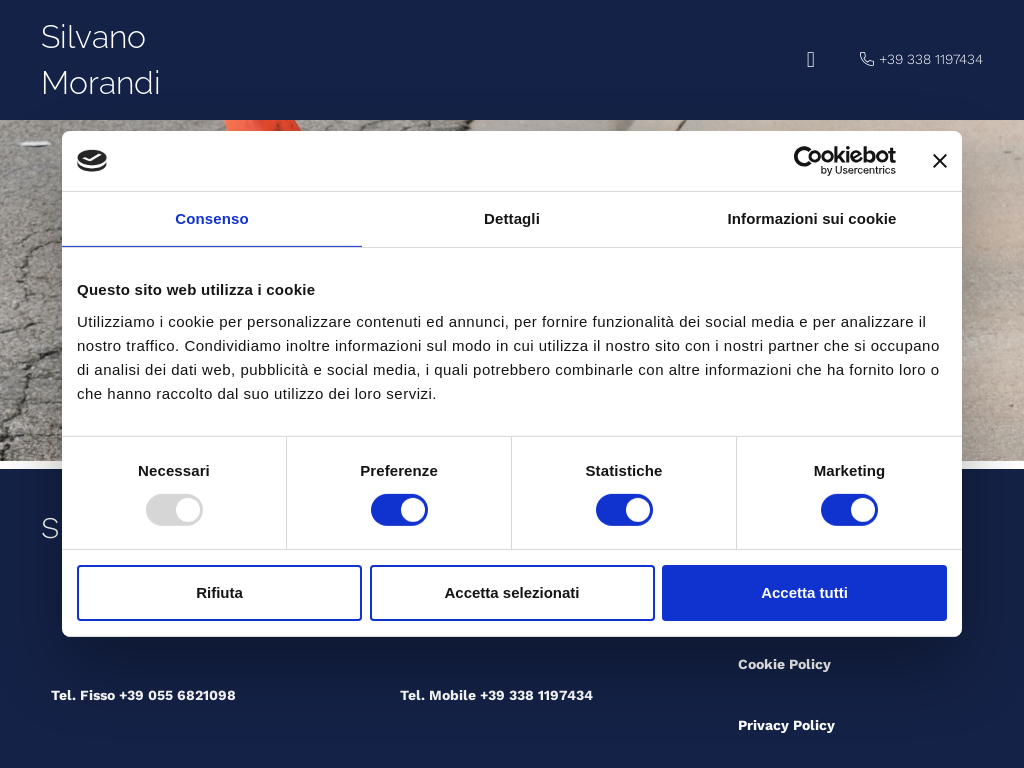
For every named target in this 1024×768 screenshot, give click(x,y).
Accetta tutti (804, 592)
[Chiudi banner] (940, 161)
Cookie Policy (784, 664)
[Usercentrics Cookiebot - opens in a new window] (808, 161)
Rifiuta (219, 592)
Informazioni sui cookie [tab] (812, 218)
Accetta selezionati (511, 592)
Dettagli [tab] (512, 218)
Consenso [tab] (211, 218)
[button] (810, 60)
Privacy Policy (786, 725)
